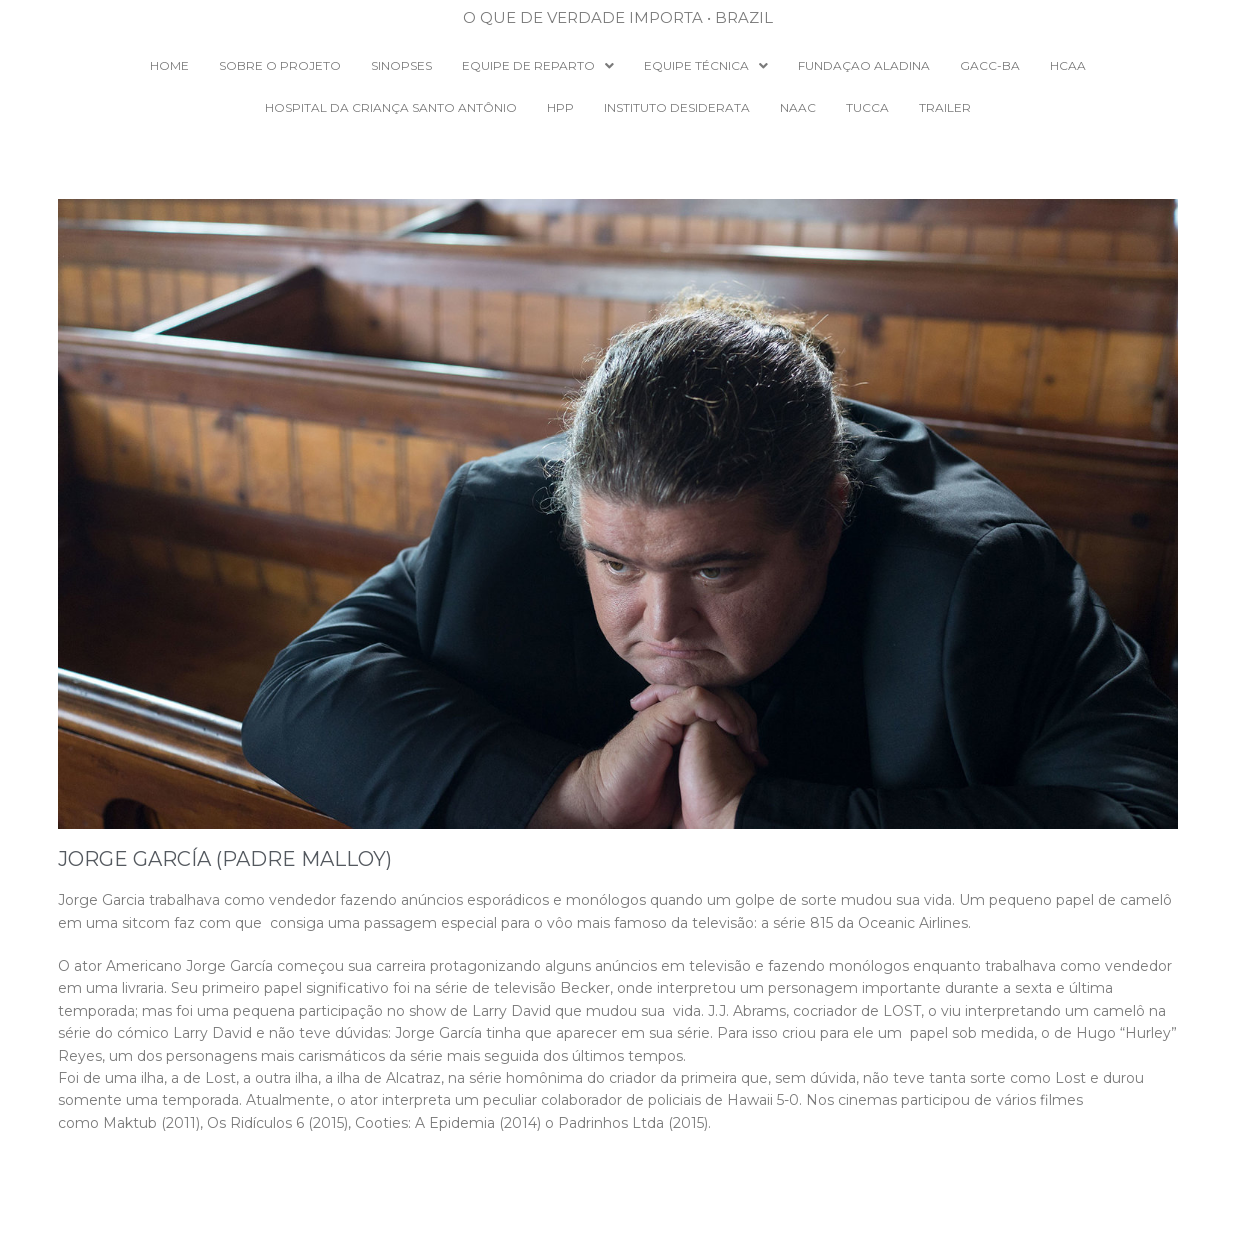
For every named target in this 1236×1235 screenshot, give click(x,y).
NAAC (798, 107)
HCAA (1068, 65)
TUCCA (867, 107)
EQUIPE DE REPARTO (538, 65)
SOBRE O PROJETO (280, 65)
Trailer (945, 107)
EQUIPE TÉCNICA (706, 65)
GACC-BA (990, 65)
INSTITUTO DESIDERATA (677, 107)
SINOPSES (401, 65)
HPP (560, 107)
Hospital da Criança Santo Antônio (391, 107)
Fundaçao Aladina (864, 65)
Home (169, 65)
